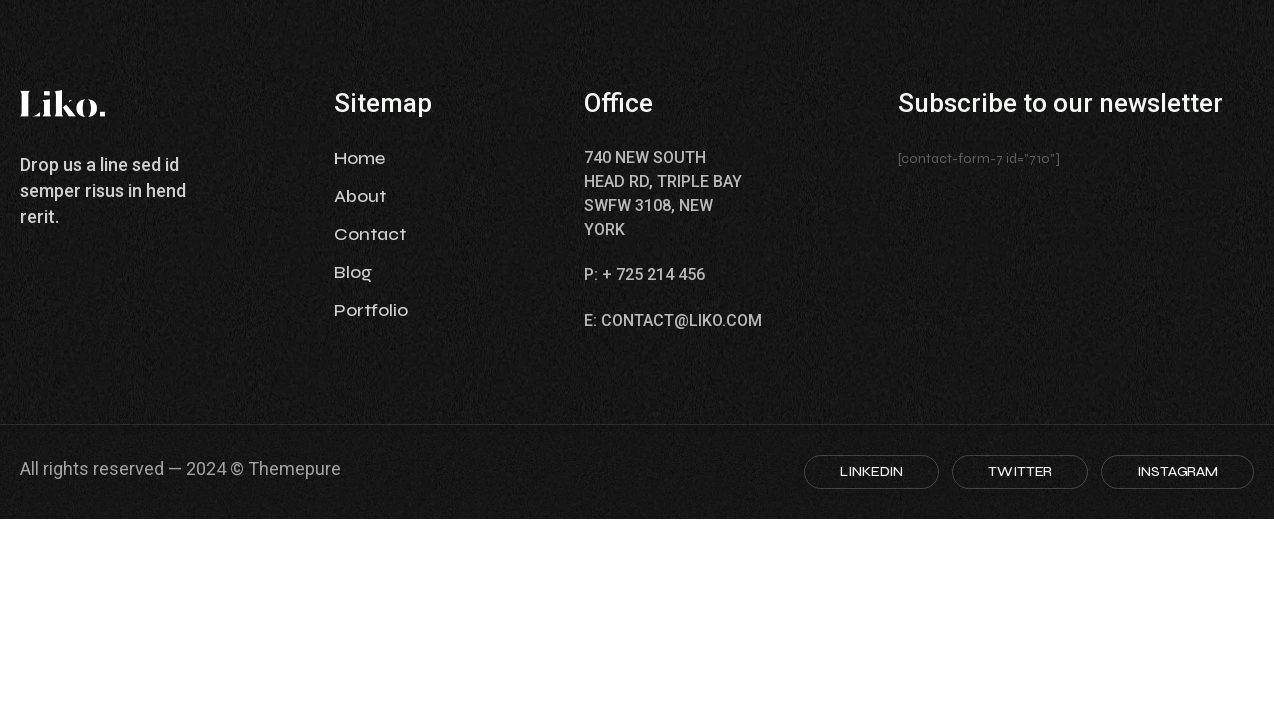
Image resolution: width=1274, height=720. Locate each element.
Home (359, 158)
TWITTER (1020, 471)
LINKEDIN (871, 471)
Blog (353, 272)
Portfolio (371, 310)
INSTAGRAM (1177, 471)
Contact (370, 234)
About (360, 196)
